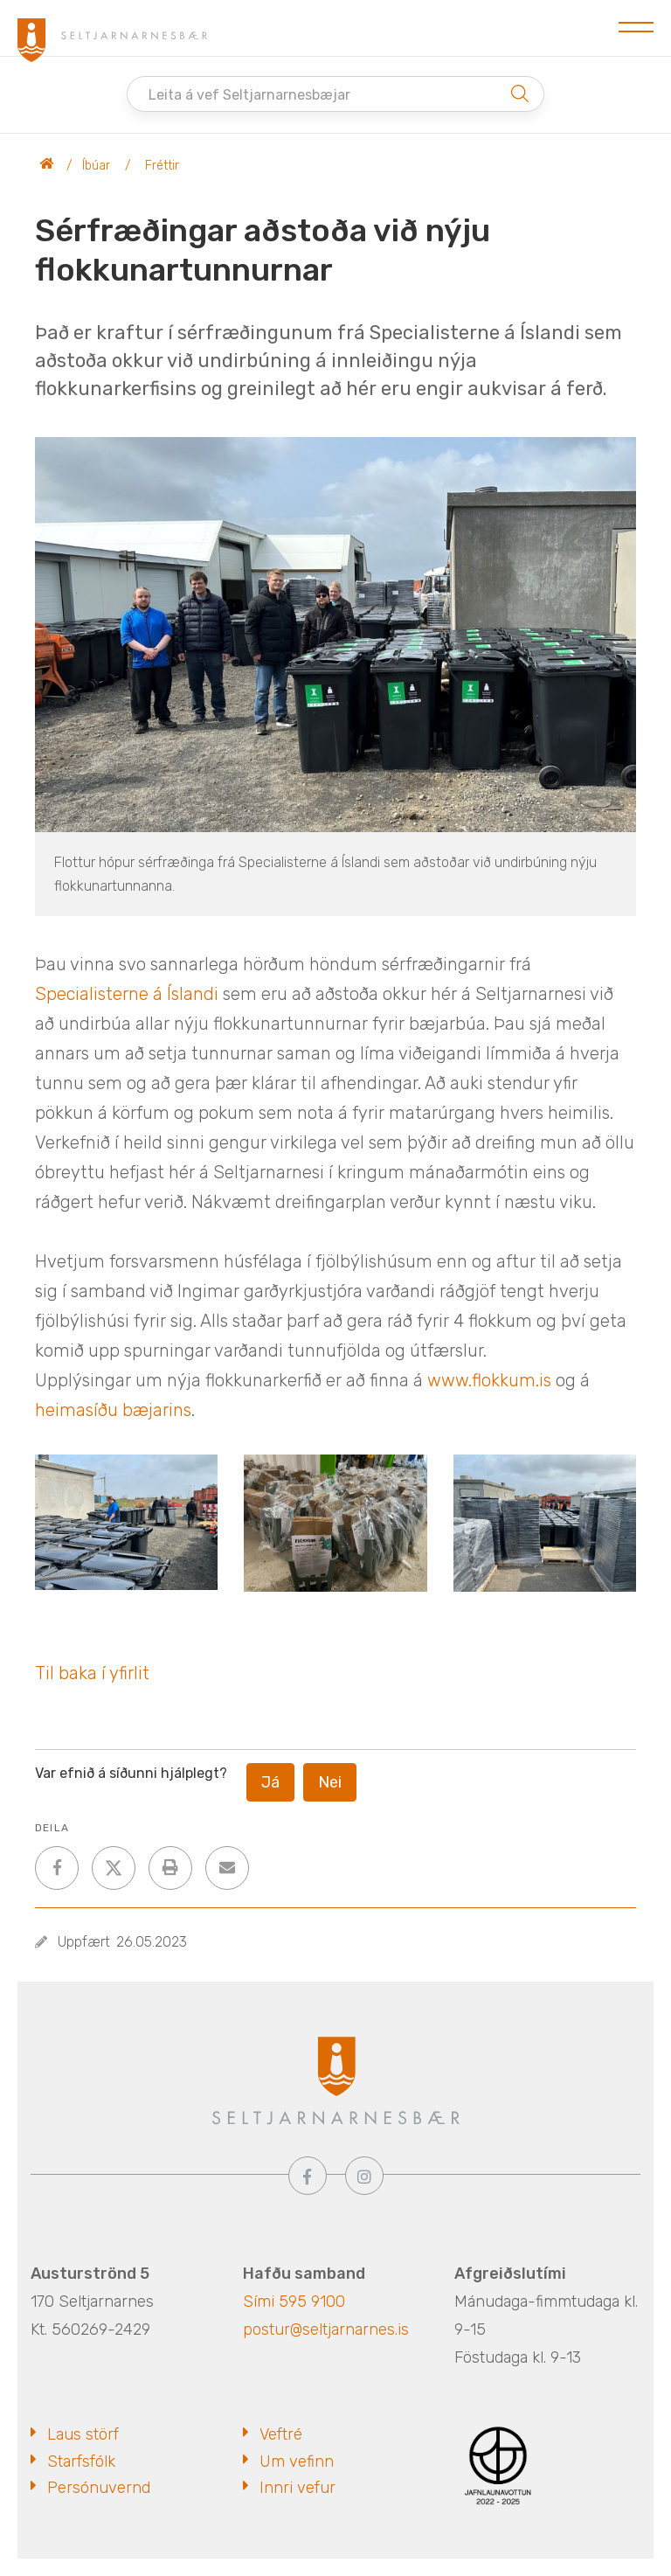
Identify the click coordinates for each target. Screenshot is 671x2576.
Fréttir (162, 165)
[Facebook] (307, 2175)
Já (270, 1782)
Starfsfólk (81, 2461)
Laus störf (83, 2434)
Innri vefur (297, 2487)
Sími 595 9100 (294, 2301)
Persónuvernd (98, 2487)
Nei (330, 1782)
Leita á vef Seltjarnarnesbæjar (249, 95)
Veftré (280, 2434)
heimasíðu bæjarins (113, 1409)
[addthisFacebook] (57, 1868)
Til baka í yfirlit (92, 1673)
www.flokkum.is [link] (489, 1380)
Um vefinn (296, 2461)
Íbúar (96, 165)
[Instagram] (364, 2175)
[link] (126, 993)
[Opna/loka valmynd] (636, 28)
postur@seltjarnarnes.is (326, 2329)
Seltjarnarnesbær (47, 166)
